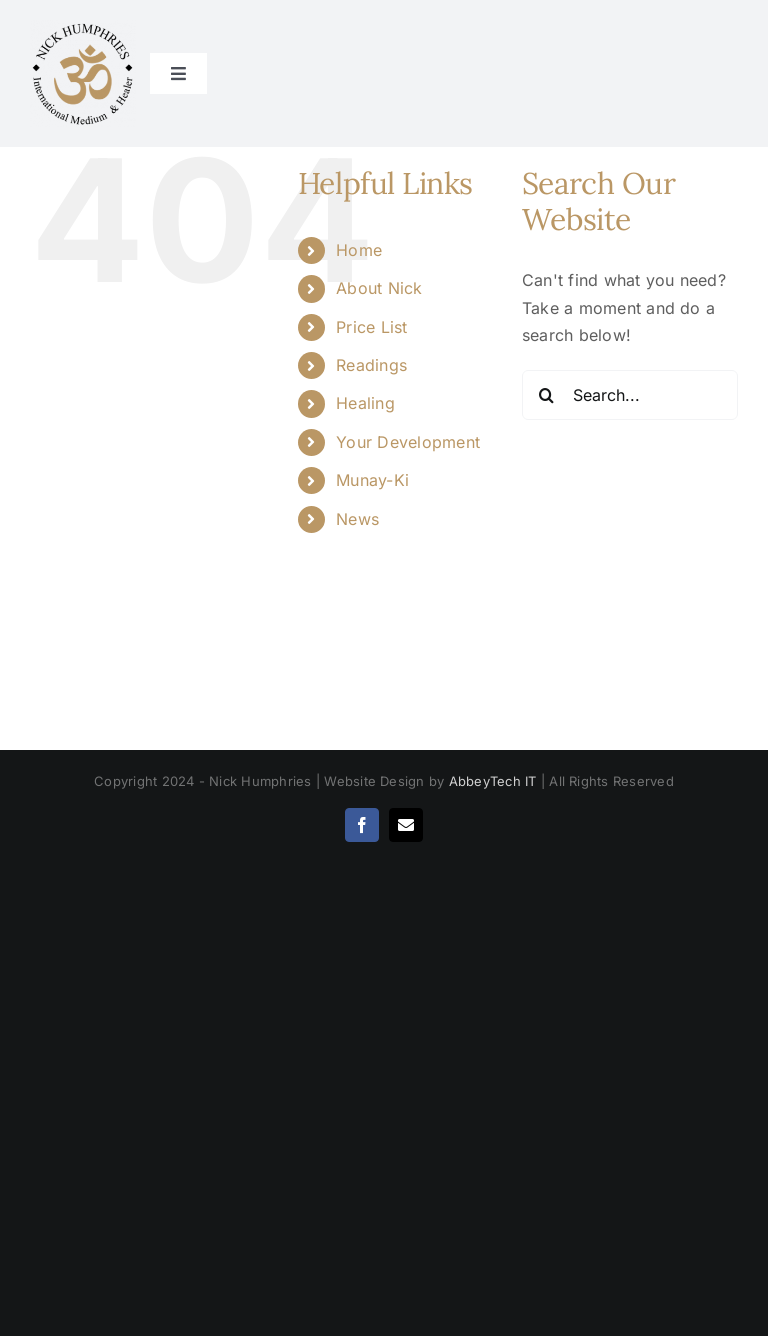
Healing (365, 403)
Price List (371, 327)
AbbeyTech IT (493, 781)
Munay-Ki (372, 480)
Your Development (408, 442)
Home (359, 250)
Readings (371, 365)
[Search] (547, 395)
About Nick (379, 288)
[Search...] (630, 395)
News (357, 519)
